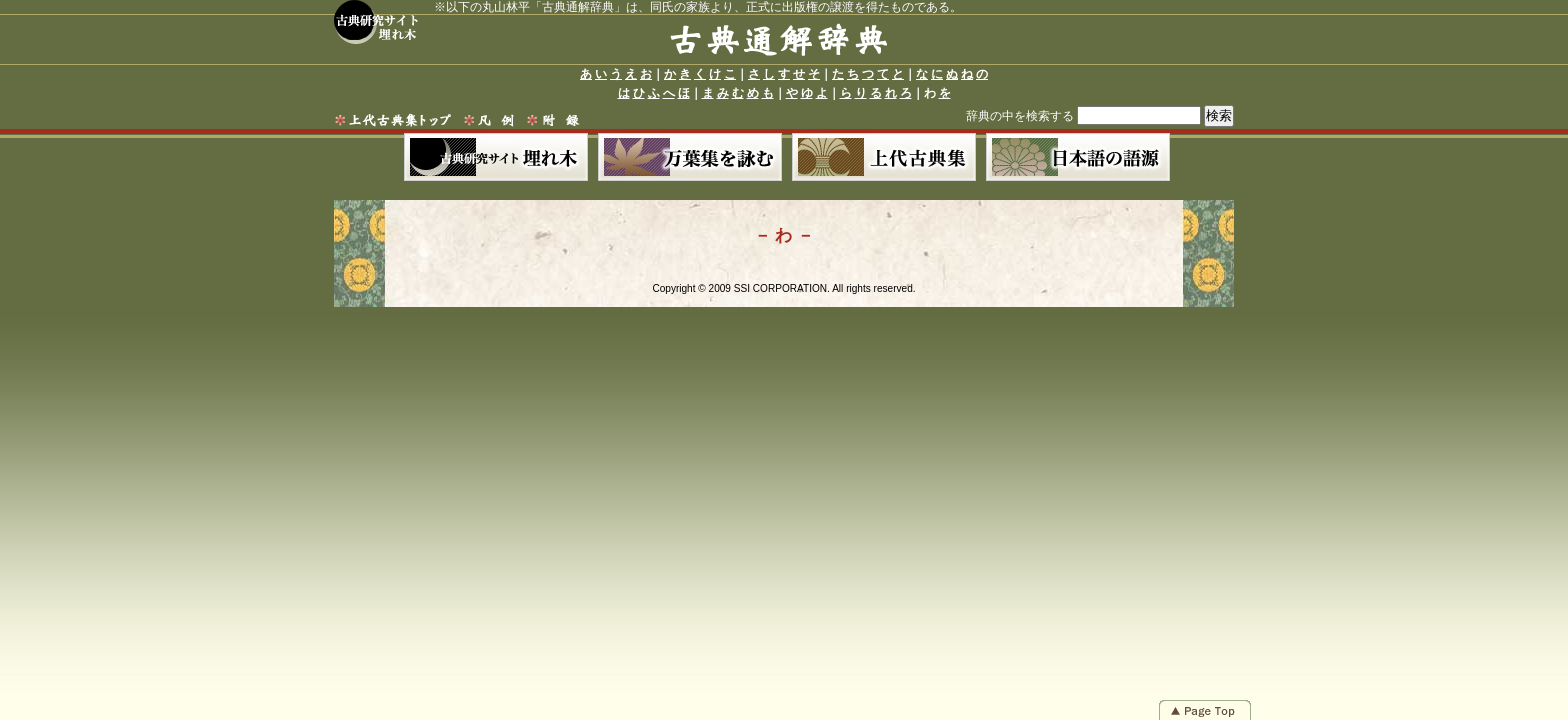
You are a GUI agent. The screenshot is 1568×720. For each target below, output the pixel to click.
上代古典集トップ (395, 120)
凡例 (489, 120)
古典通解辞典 (779, 43)
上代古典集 (884, 157)
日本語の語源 (1078, 157)
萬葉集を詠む (690, 157)
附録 (555, 120)
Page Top (1205, 710)
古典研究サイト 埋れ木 (376, 22)
